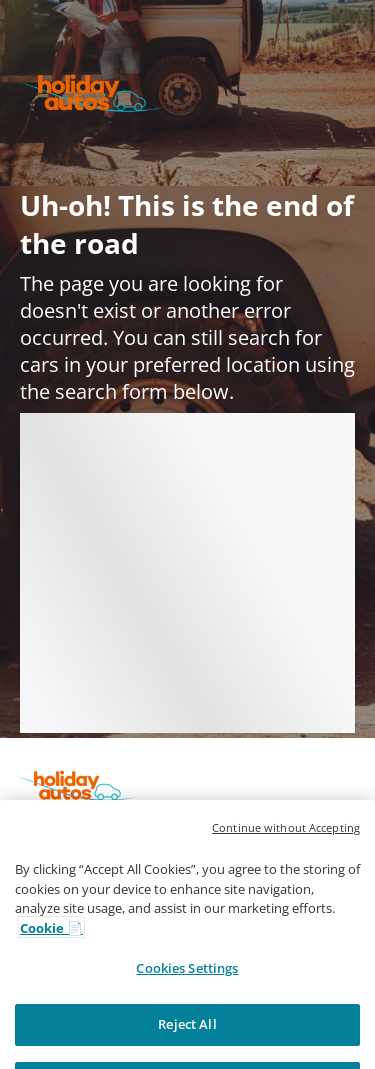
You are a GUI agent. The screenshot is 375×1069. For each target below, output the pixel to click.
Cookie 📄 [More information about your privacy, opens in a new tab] (51, 950)
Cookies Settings (187, 990)
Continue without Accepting (286, 850)
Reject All (187, 1046)
